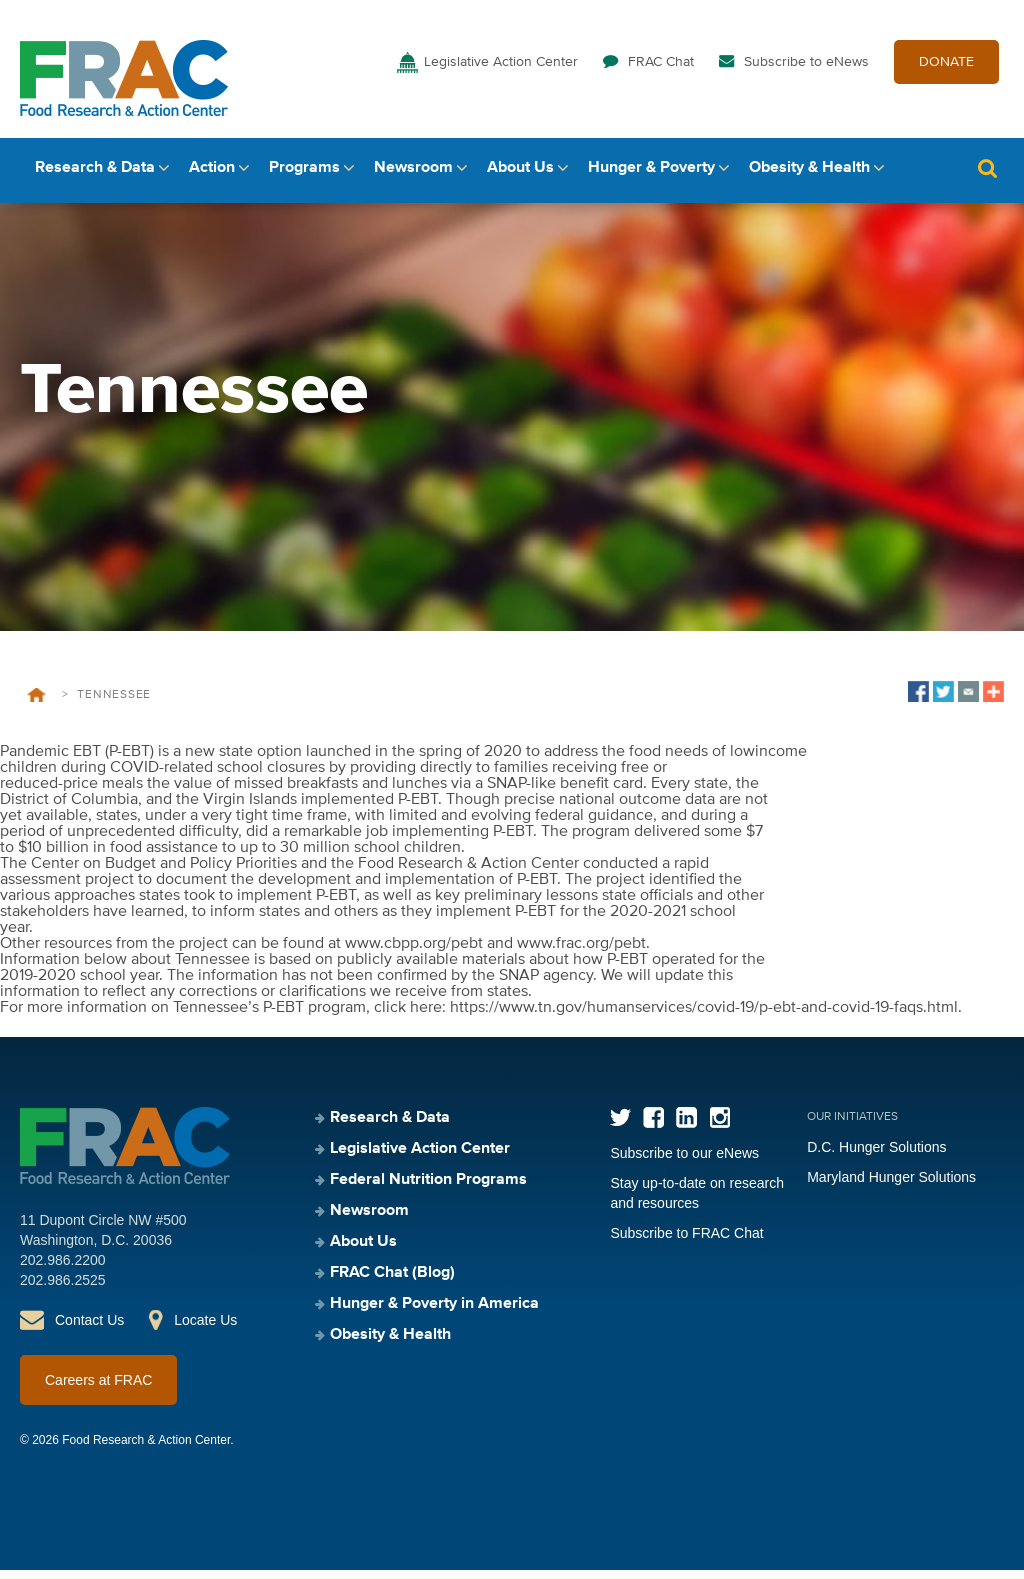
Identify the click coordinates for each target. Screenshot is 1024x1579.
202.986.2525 (63, 1289)
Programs (304, 177)
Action (212, 177)
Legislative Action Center (501, 68)
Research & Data (95, 177)
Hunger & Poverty (651, 177)
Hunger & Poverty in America (434, 1313)
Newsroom (413, 177)
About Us (520, 177)
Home (36, 704)
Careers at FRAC (98, 1389)
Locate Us (205, 1329)
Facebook (653, 1126)
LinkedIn (686, 1126)
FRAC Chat (661, 68)
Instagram (719, 1126)
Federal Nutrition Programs (428, 1189)
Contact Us (89, 1329)
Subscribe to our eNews (684, 1162)
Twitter (620, 1126)
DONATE (946, 68)
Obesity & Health (809, 177)
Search (987, 177)
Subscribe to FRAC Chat (686, 1242)
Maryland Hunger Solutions (891, 1186)
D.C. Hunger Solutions (876, 1156)
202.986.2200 (63, 1269)
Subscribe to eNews (806, 68)
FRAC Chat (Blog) (392, 1282)
